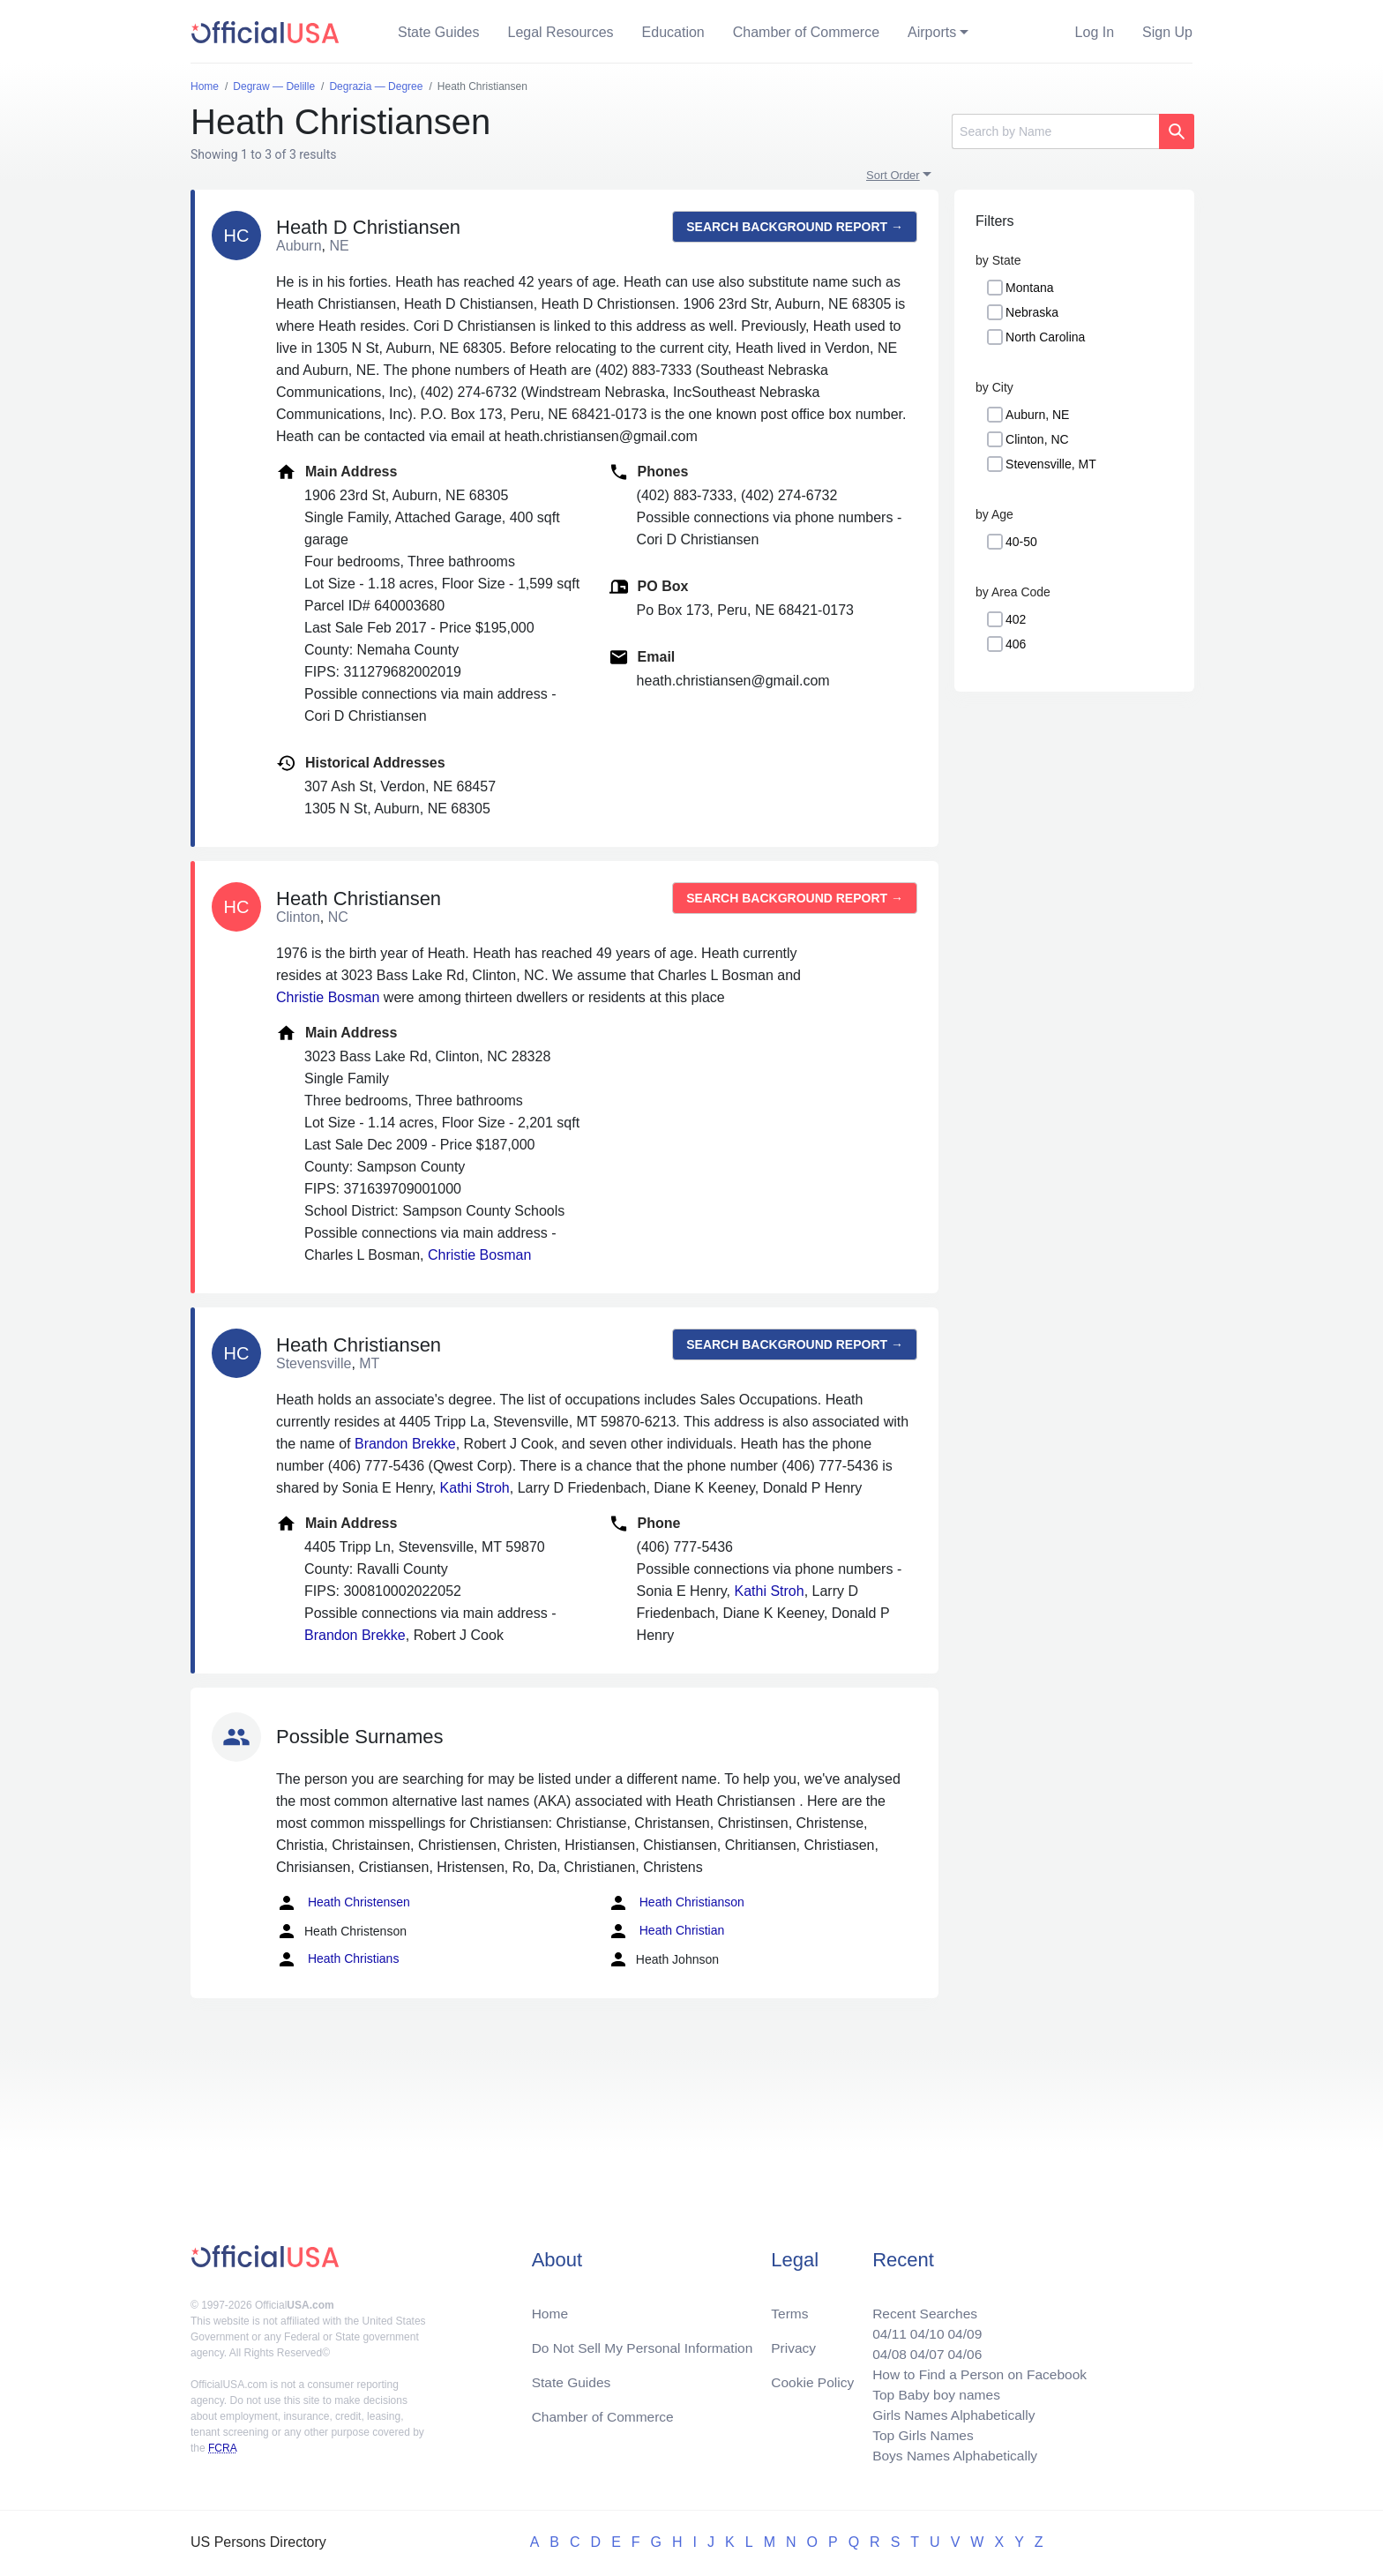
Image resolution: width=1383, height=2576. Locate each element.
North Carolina (1045, 337)
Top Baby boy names (931, 2391)
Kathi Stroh (475, 1487)
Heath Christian (666, 1931)
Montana (1029, 288)
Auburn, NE (1037, 415)
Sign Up (1167, 32)
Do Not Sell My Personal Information (646, 2341)
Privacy (793, 2341)
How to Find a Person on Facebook (976, 2370)
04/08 (883, 2348)
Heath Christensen (343, 1902)
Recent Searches (919, 2306)
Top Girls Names (917, 2433)
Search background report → (794, 227)
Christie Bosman (327, 997)
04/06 (960, 2348)
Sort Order (893, 175)
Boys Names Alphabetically (950, 2454)
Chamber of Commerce (806, 32)
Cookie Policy (813, 2377)
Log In (1094, 32)
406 (1015, 644)
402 (1015, 619)
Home (551, 2306)
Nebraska (1031, 312)
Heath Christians (337, 1959)
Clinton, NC (1037, 439)
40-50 (1021, 542)
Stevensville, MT (1050, 464)
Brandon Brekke (405, 1443)
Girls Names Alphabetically (949, 2412)
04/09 (960, 2327)
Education (673, 32)
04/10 (921, 2327)
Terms (789, 2306)
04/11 (883, 2327)
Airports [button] (932, 32)
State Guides (439, 32)
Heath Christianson (676, 1902)
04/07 (921, 2348)
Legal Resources (561, 32)
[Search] (1055, 131)
